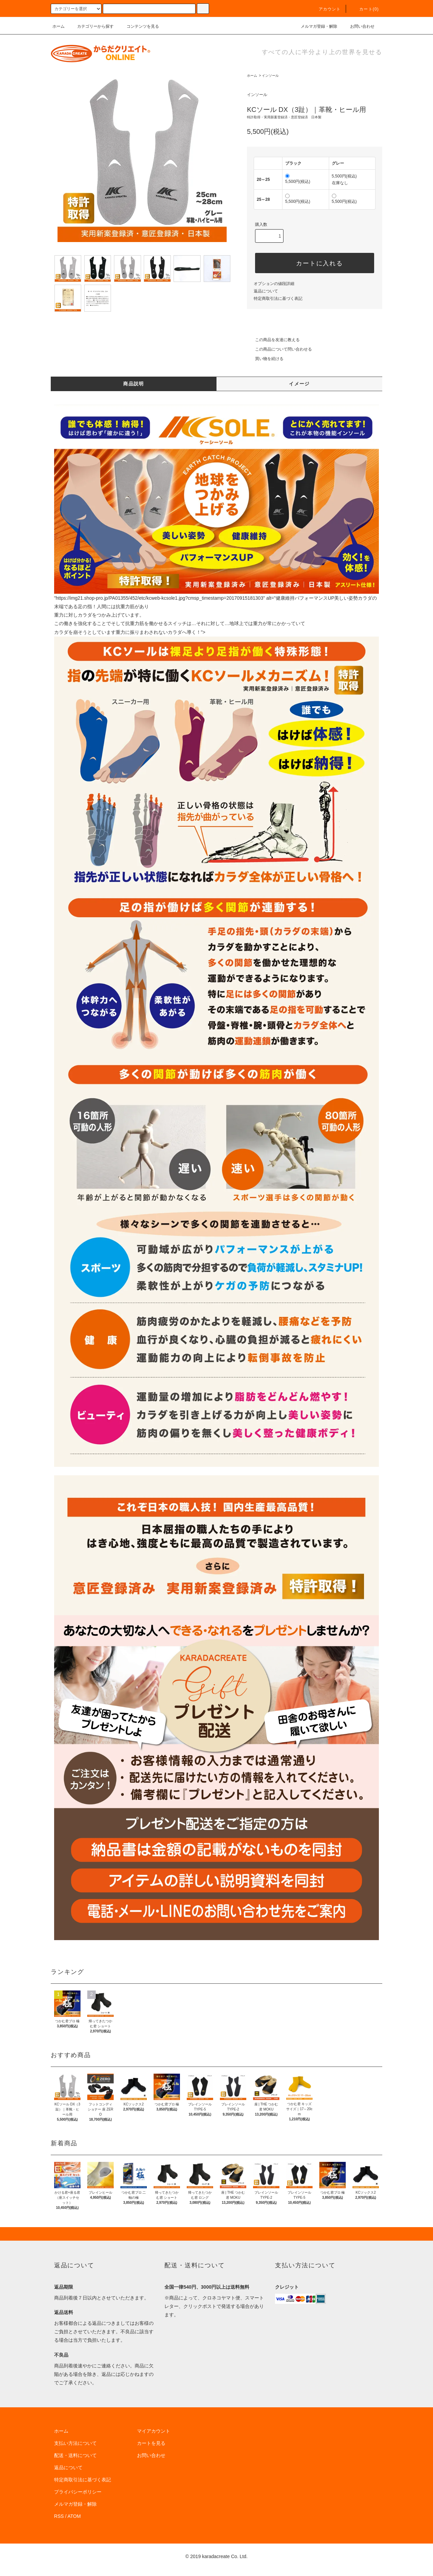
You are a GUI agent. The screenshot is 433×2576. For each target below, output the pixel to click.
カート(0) (365, 9)
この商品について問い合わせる (279, 349)
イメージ (299, 383)
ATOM (74, 2516)
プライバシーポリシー (77, 2492)
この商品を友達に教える (273, 339)
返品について (266, 291)
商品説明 (133, 383)
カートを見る (151, 2443)
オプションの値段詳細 (274, 283)
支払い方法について (75, 2443)
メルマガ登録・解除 (315, 26)
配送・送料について (75, 2455)
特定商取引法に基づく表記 (278, 298)
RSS (59, 2516)
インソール (270, 75)
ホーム (58, 26)
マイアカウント (153, 2431)
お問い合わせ (358, 26)
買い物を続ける (265, 358)
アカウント (326, 9)
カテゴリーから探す (91, 26)
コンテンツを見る (138, 26)
